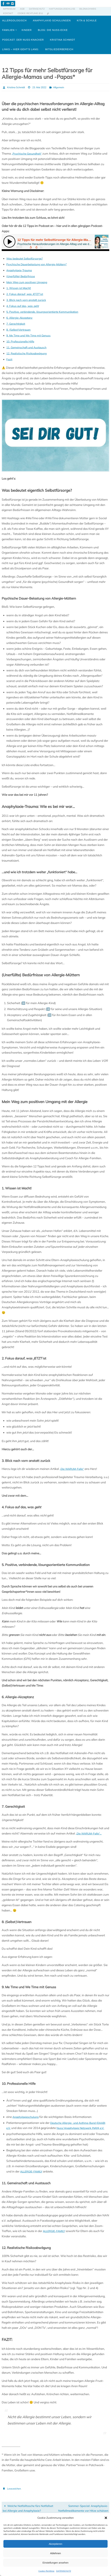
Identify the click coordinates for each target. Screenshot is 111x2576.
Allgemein (65, 87)
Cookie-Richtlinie (46, 2571)
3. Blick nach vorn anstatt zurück (27, 299)
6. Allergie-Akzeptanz (20, 317)
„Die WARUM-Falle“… (90, 1833)
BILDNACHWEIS (87, 9)
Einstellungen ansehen (55, 2562)
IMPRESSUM (9, 9)
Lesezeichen (15, 2493)
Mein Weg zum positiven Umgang (28, 282)
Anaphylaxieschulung (26, 2116)
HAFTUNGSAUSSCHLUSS (62, 9)
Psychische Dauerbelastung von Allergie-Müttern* (39, 264)
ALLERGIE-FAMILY (32, 2176)
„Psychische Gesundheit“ (28, 153)
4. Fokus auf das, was (24, 305)
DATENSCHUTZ (63, 2571)
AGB (22, 9)
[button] (106, 2518)
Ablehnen (55, 2553)
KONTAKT (8, 13)
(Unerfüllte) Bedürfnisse (21, 276)
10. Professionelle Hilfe (21, 341)
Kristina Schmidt (17, 87)
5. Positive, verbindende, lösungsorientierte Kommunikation (45, 311)
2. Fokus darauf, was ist (26, 294)
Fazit (9, 359)
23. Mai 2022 (43, 87)
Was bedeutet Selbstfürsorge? (26, 258)
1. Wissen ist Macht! (19, 288)
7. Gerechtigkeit (16, 323)
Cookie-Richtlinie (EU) (30, 13)
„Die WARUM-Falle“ (73, 1468)
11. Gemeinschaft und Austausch (28, 347)
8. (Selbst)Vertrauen (19, 329)
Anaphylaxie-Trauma (20, 270)
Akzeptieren (55, 2543)
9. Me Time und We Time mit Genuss (30, 335)
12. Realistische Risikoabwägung (28, 353)
